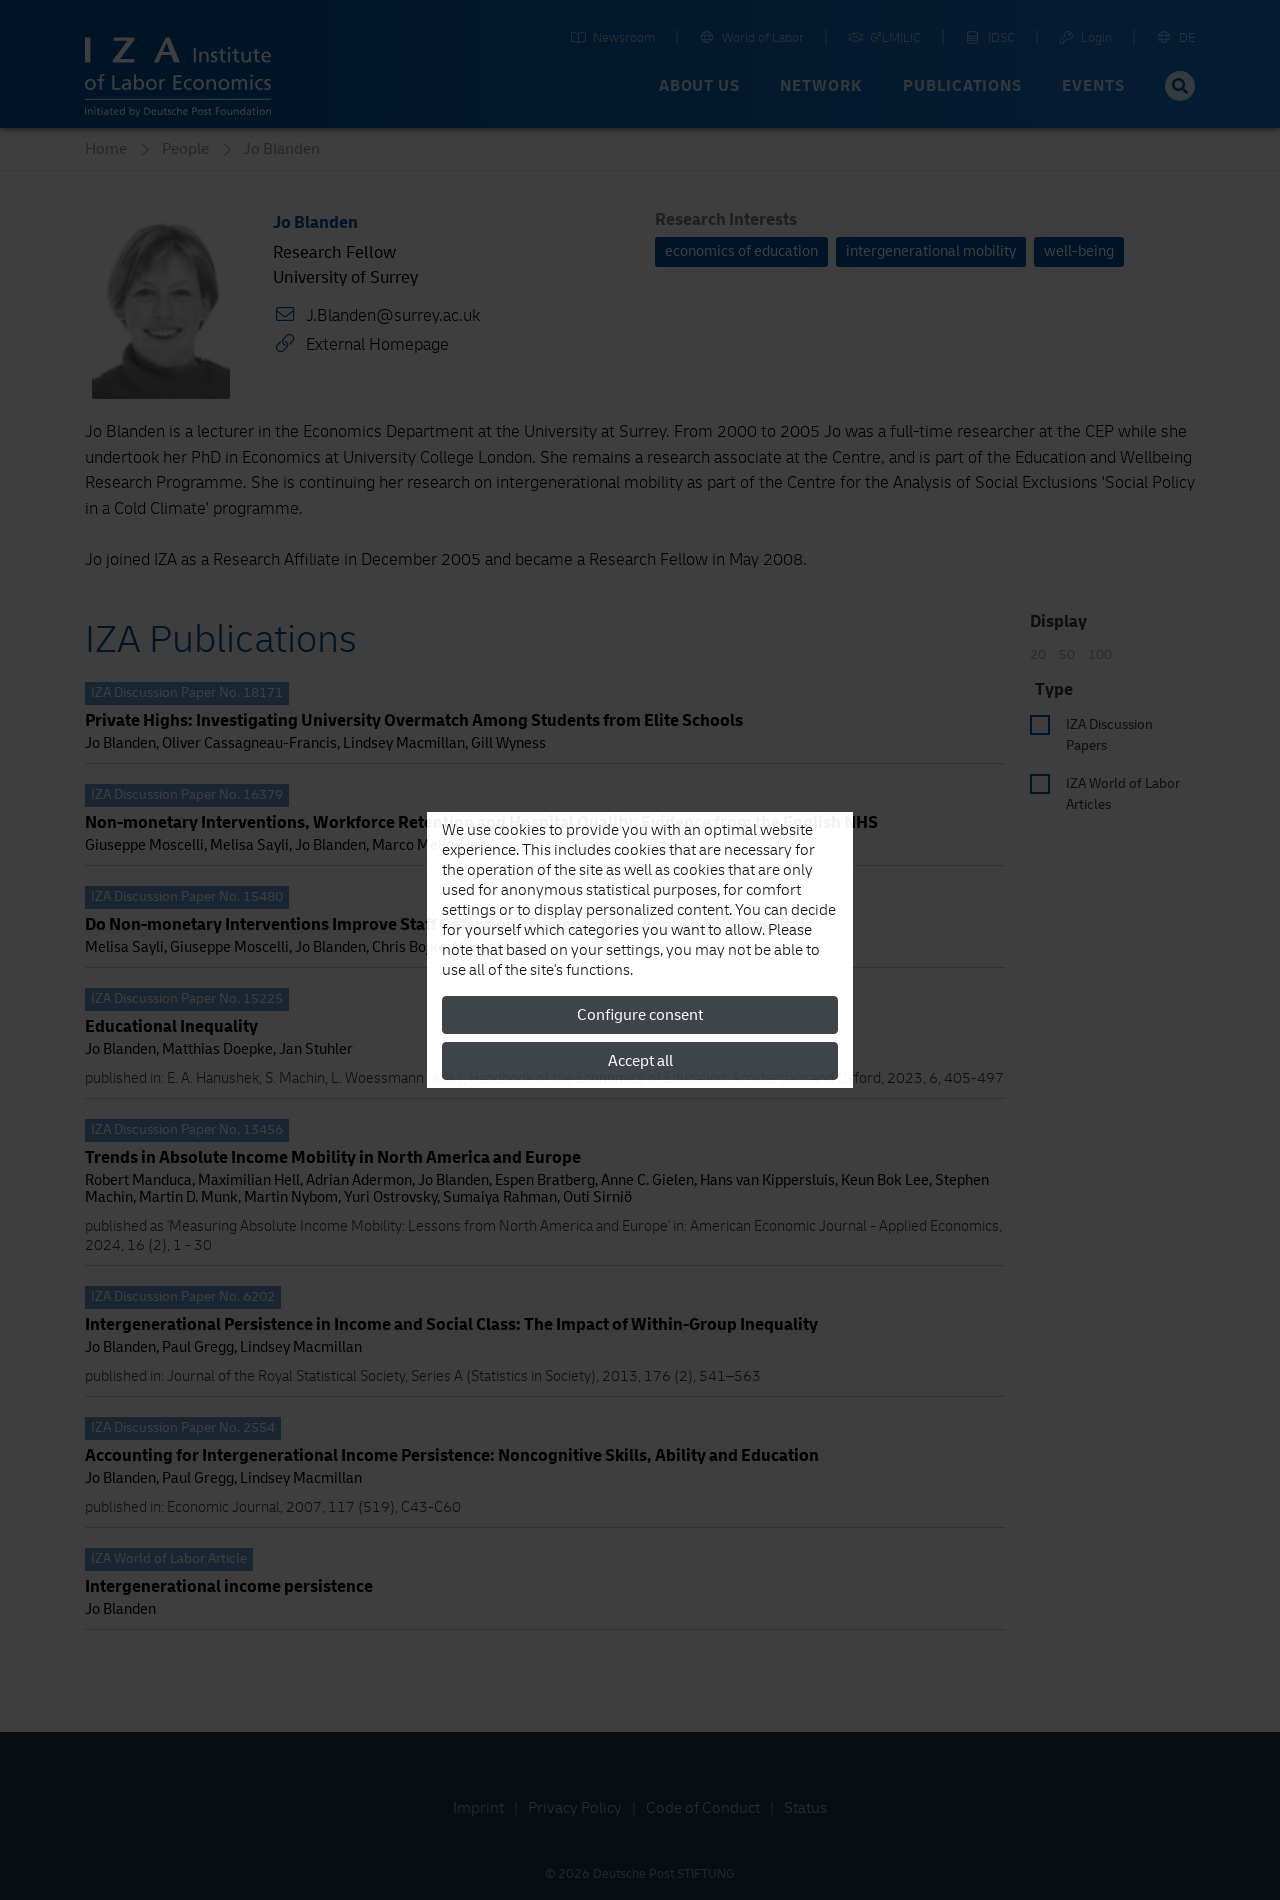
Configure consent (640, 1015)
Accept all (640, 1061)
